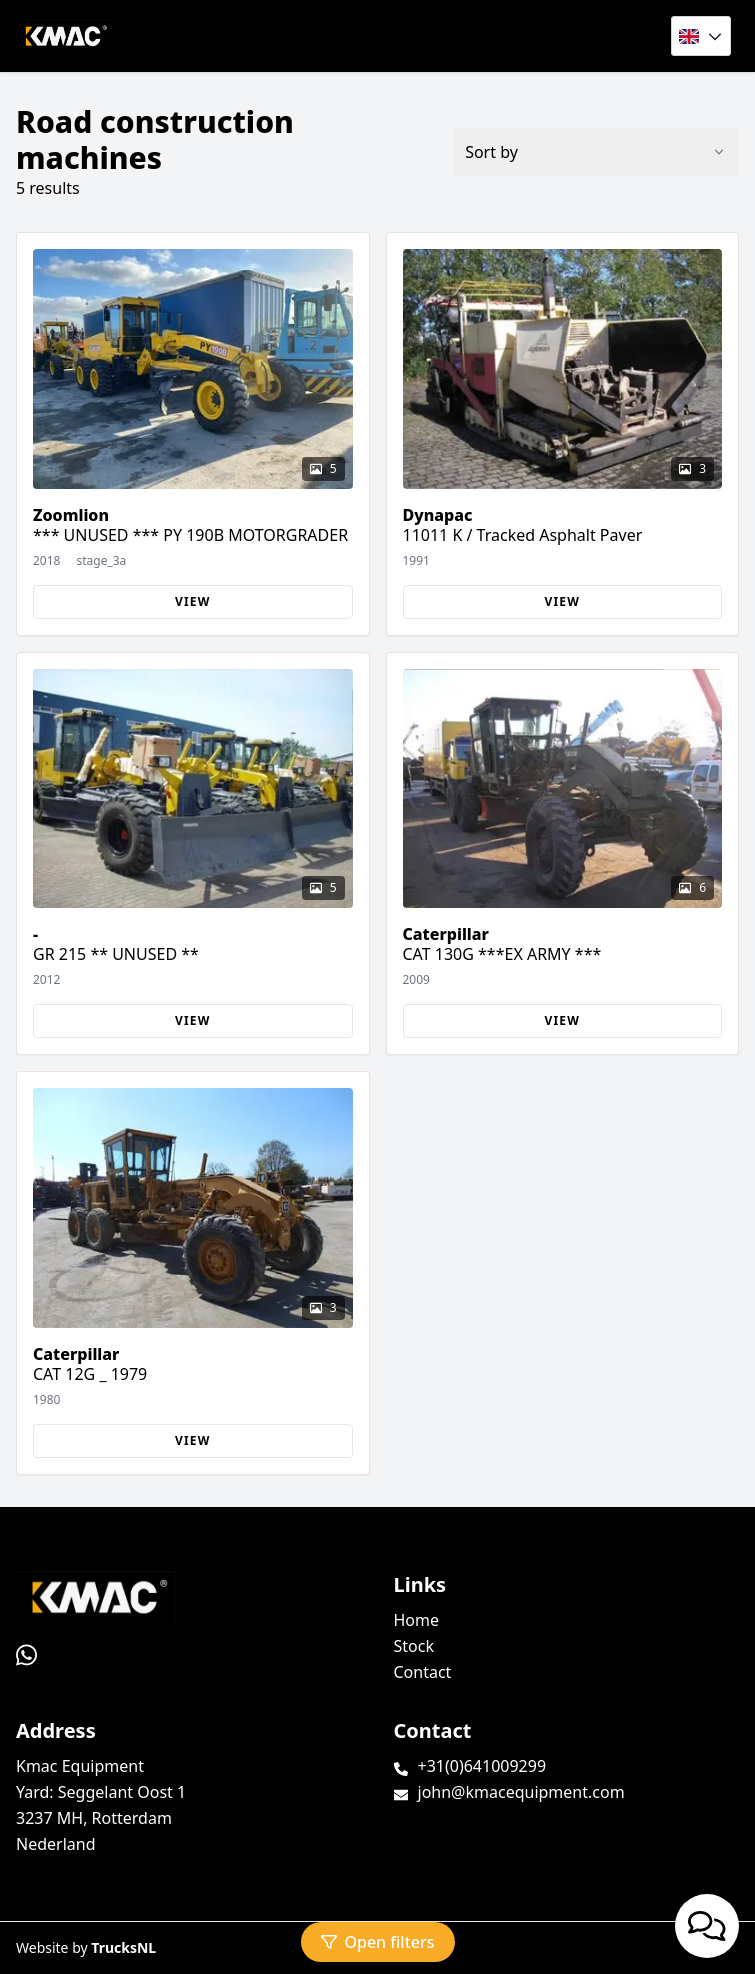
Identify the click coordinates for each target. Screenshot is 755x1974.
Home (417, 1620)
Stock (414, 1646)
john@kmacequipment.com (521, 1792)
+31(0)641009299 (482, 1766)
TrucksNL (123, 1947)
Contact (423, 1672)
